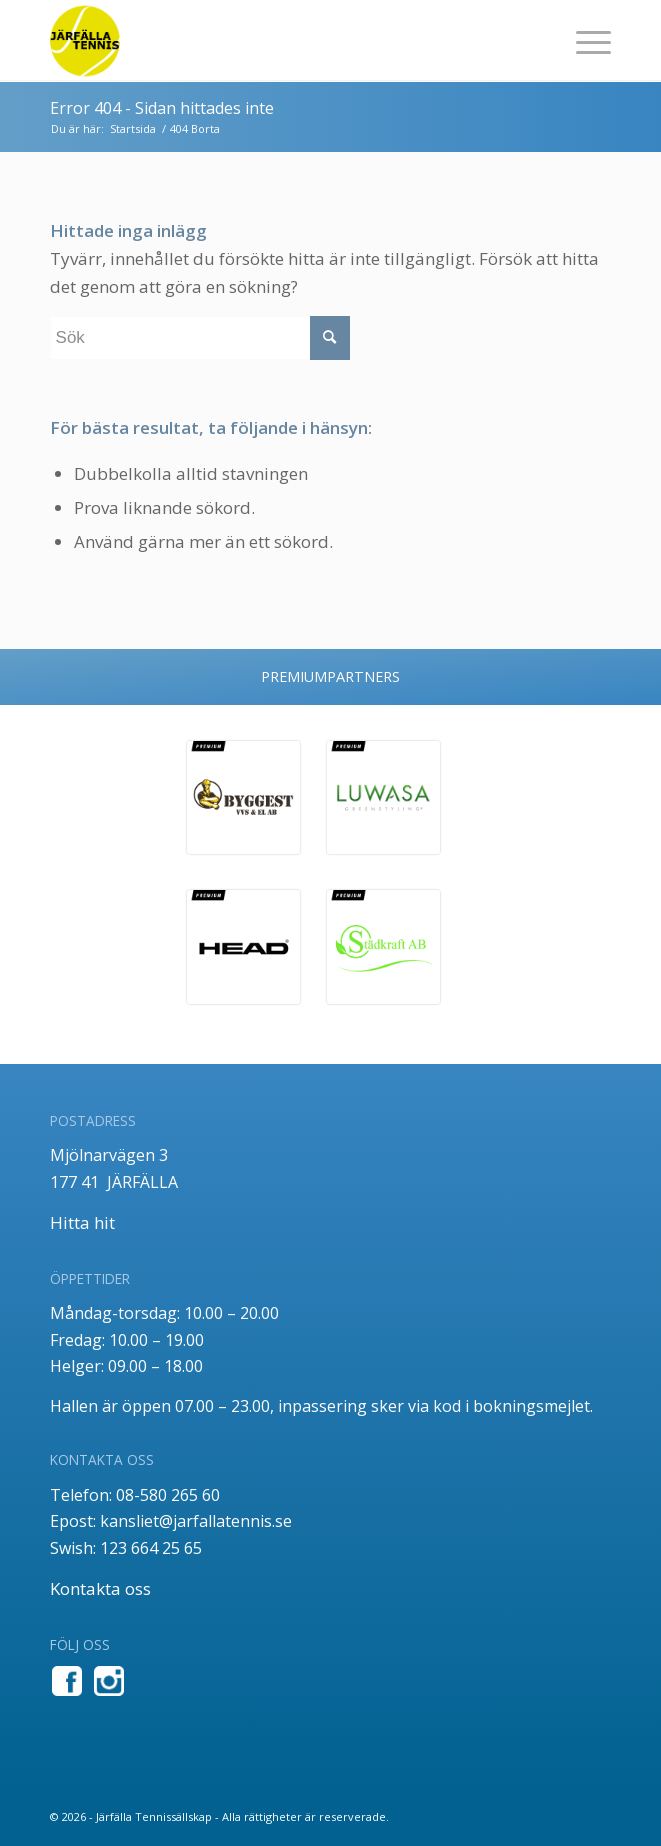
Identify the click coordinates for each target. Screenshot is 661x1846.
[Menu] (583, 41)
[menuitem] (583, 41)
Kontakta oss (100, 1588)
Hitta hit (82, 1222)
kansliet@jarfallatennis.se (196, 1521)
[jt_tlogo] (274, 41)
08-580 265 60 (168, 1495)
